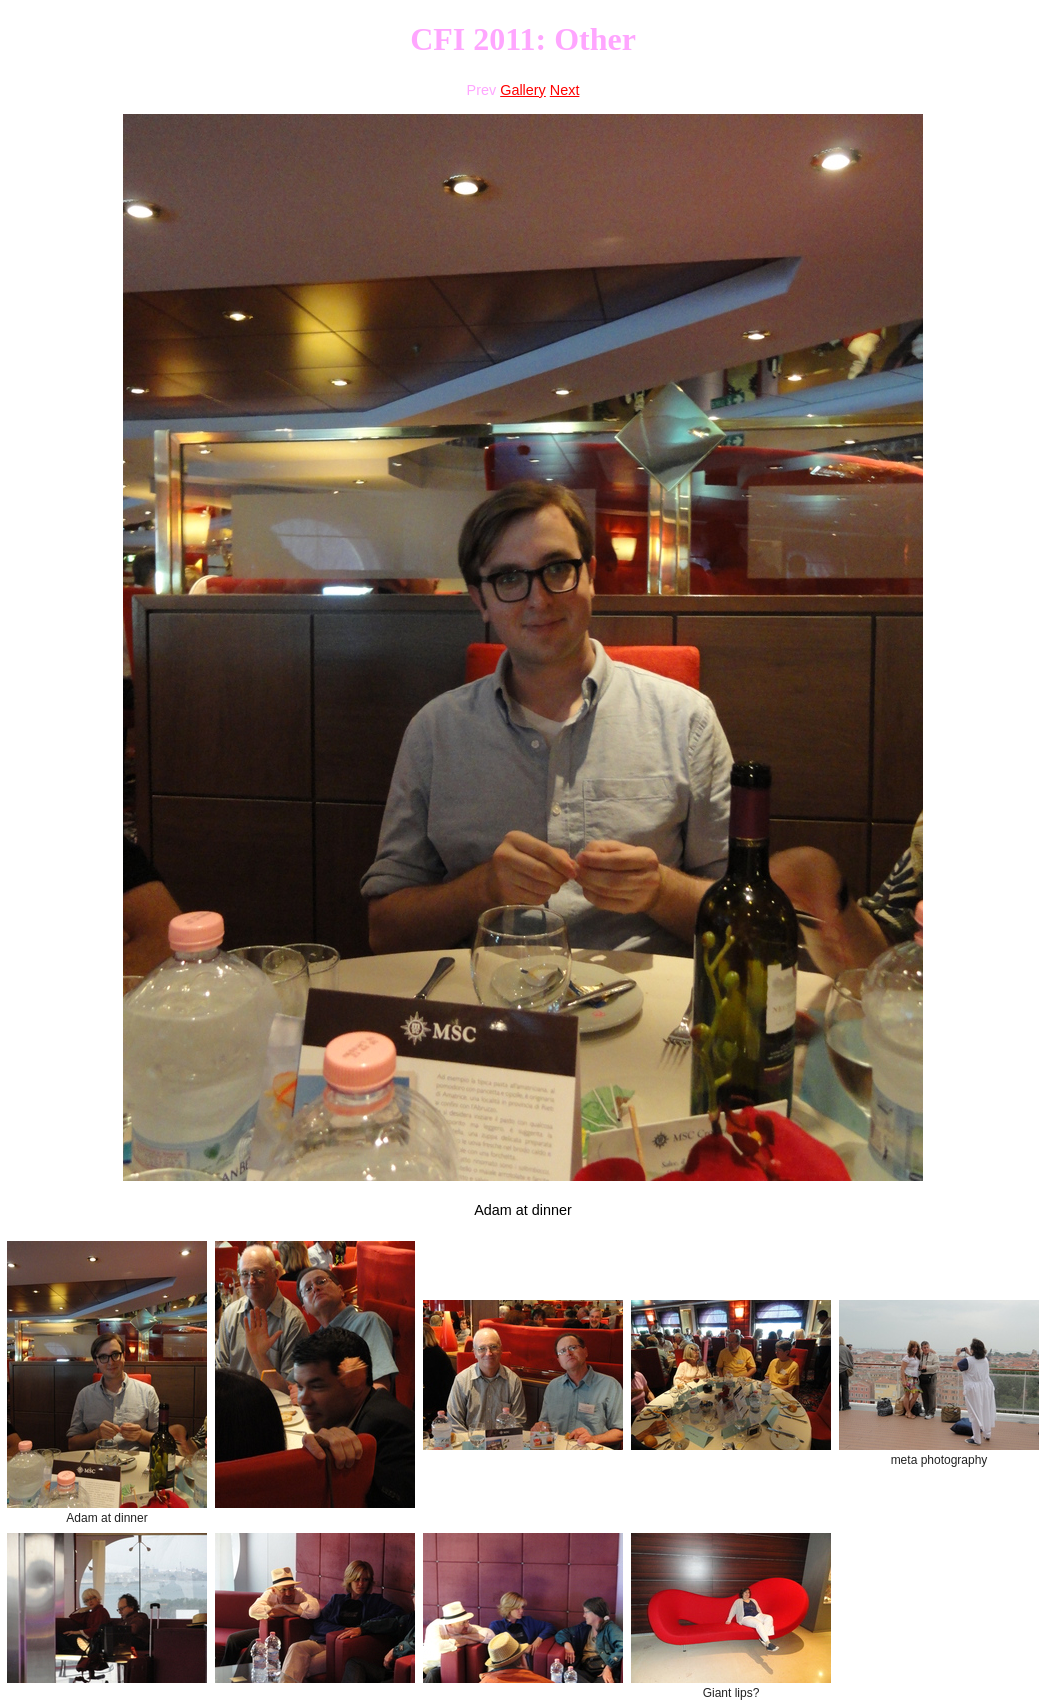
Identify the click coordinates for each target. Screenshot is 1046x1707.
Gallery (523, 90)
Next (565, 90)
